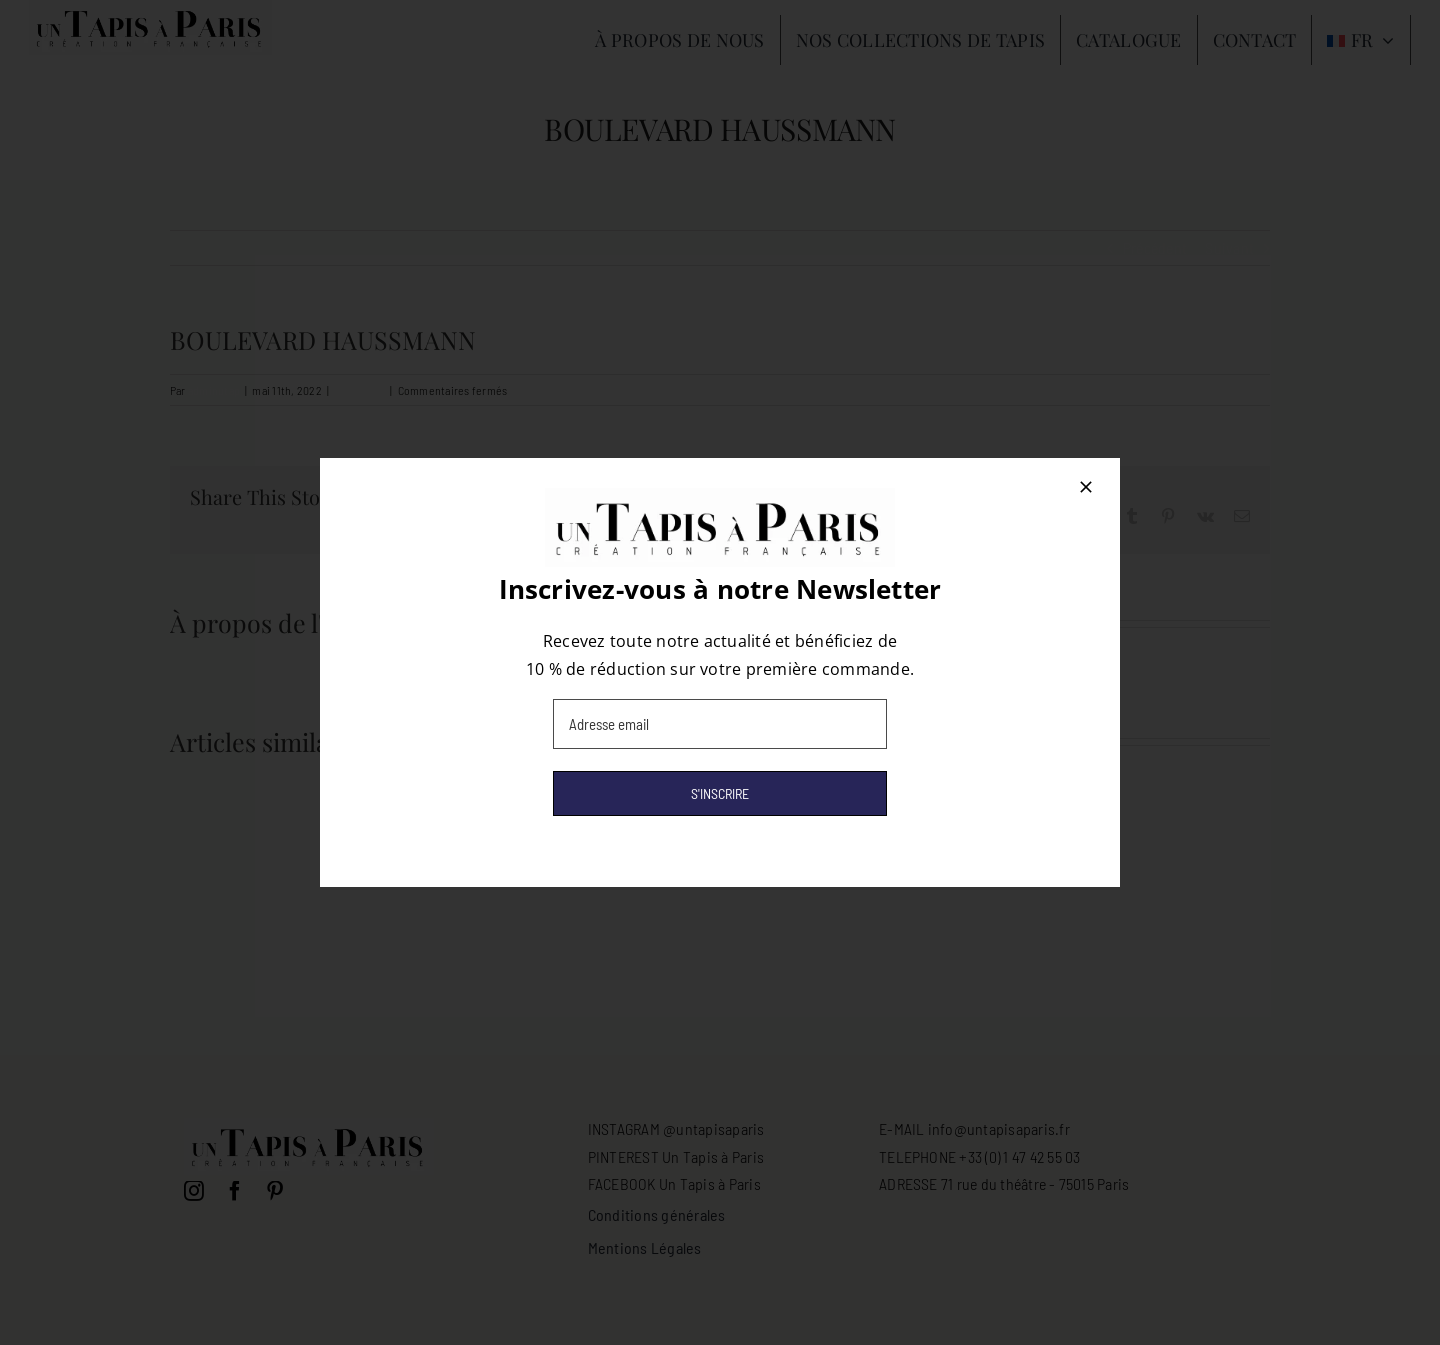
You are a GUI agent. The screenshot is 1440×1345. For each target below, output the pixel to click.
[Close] (1086, 487)
